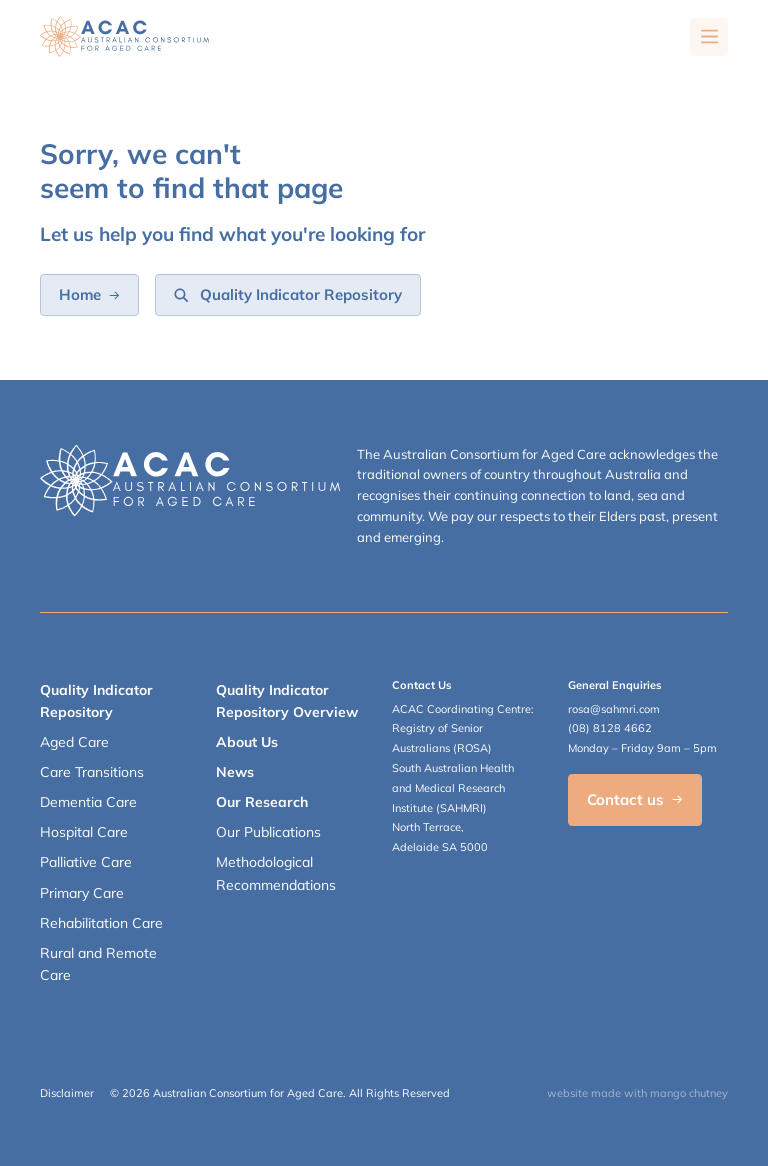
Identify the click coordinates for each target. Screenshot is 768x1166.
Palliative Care (86, 862)
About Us (247, 742)
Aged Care (74, 742)
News (235, 772)
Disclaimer (67, 1093)
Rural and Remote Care (98, 964)
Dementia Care (88, 802)
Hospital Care (84, 832)
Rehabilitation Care (101, 923)
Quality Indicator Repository (96, 701)
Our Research (262, 802)
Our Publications (268, 832)
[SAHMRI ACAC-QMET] (124, 36)
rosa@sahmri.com (614, 709)
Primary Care (82, 893)
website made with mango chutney (637, 1093)
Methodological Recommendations (276, 873)
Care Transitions (92, 772)
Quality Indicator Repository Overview (287, 701)
